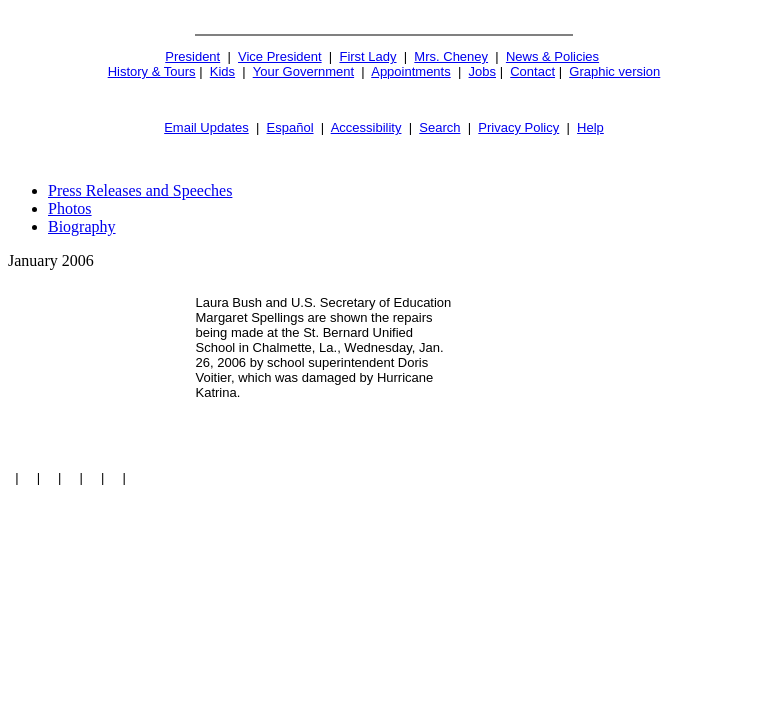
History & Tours (152, 71)
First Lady (367, 56)
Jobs (482, 71)
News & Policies (552, 56)
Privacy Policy (518, 127)
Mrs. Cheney (451, 56)
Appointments (411, 71)
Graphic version (614, 71)
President (192, 56)
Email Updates (206, 127)
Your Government (303, 71)
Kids (222, 71)
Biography (82, 226)
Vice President (280, 56)
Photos (70, 208)
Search (439, 127)
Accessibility (366, 127)
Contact (532, 71)
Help (590, 127)
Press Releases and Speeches (140, 190)
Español (290, 127)
